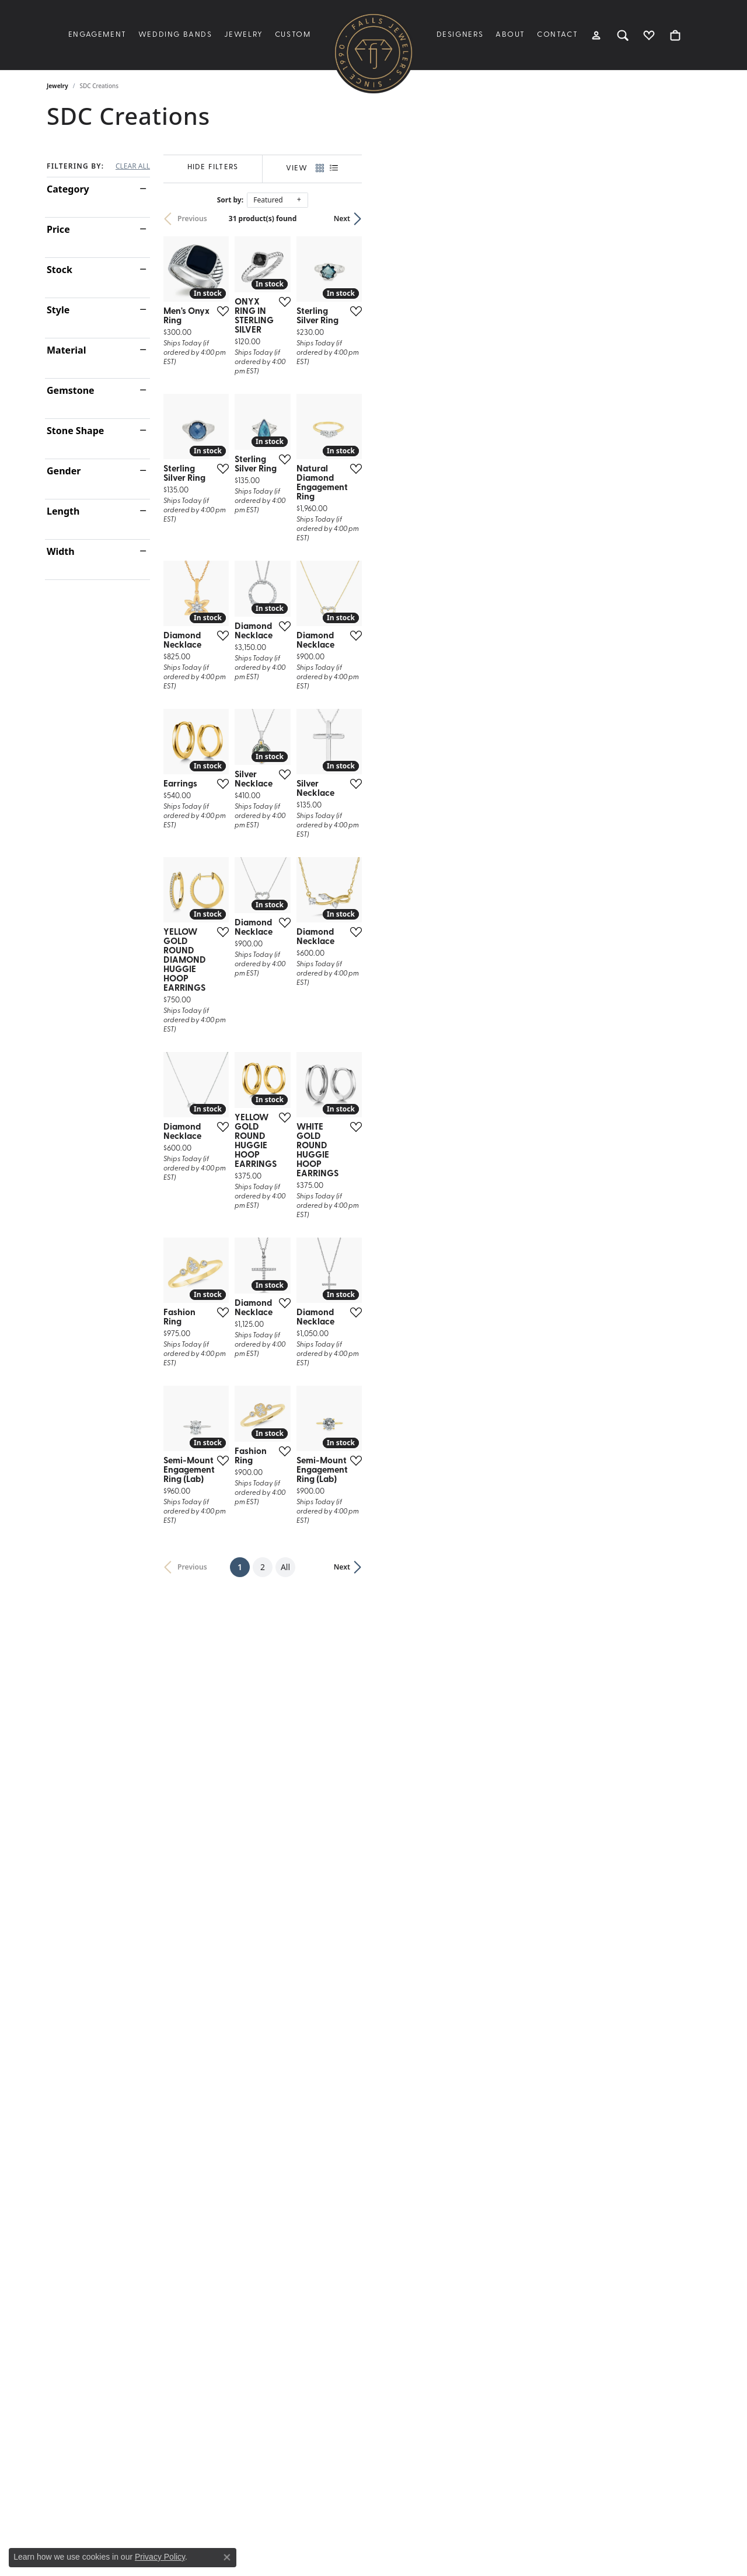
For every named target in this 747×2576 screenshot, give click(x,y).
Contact (557, 35)
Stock (59, 269)
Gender (64, 471)
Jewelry (243, 35)
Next (680, 218)
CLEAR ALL (133, 166)
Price (58, 229)
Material (66, 350)
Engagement (97, 35)
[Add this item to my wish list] (329, 420)
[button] (596, 35)
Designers (460, 35)
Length (63, 511)
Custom (293, 35)
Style (58, 309)
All (454, 2117)
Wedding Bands (175, 35)
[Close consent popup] (227, 2557)
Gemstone (71, 390)
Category (68, 189)
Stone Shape (75, 430)
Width (61, 551)
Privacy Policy (160, 2556)
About (510, 35)
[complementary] (720, 2549)
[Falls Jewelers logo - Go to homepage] (373, 52)
